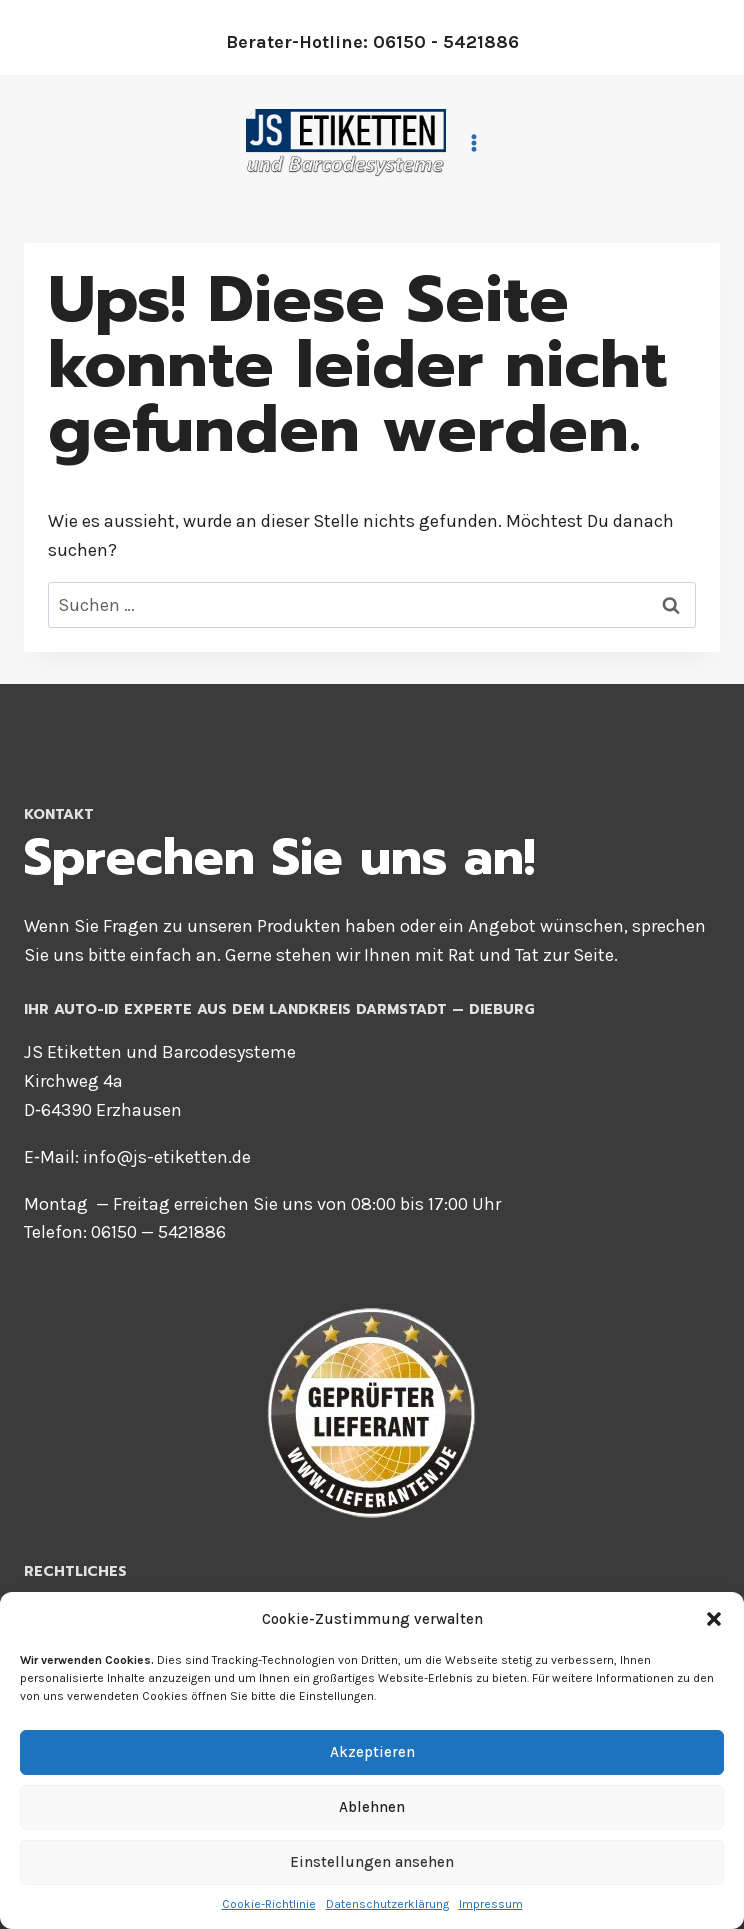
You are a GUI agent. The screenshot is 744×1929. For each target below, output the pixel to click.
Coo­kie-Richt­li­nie (269, 1904)
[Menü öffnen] (477, 142)
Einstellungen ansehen (372, 1862)
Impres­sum (491, 1904)
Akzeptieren (372, 1752)
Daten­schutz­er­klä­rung (387, 1904)
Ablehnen (372, 1807)
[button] (714, 1619)
